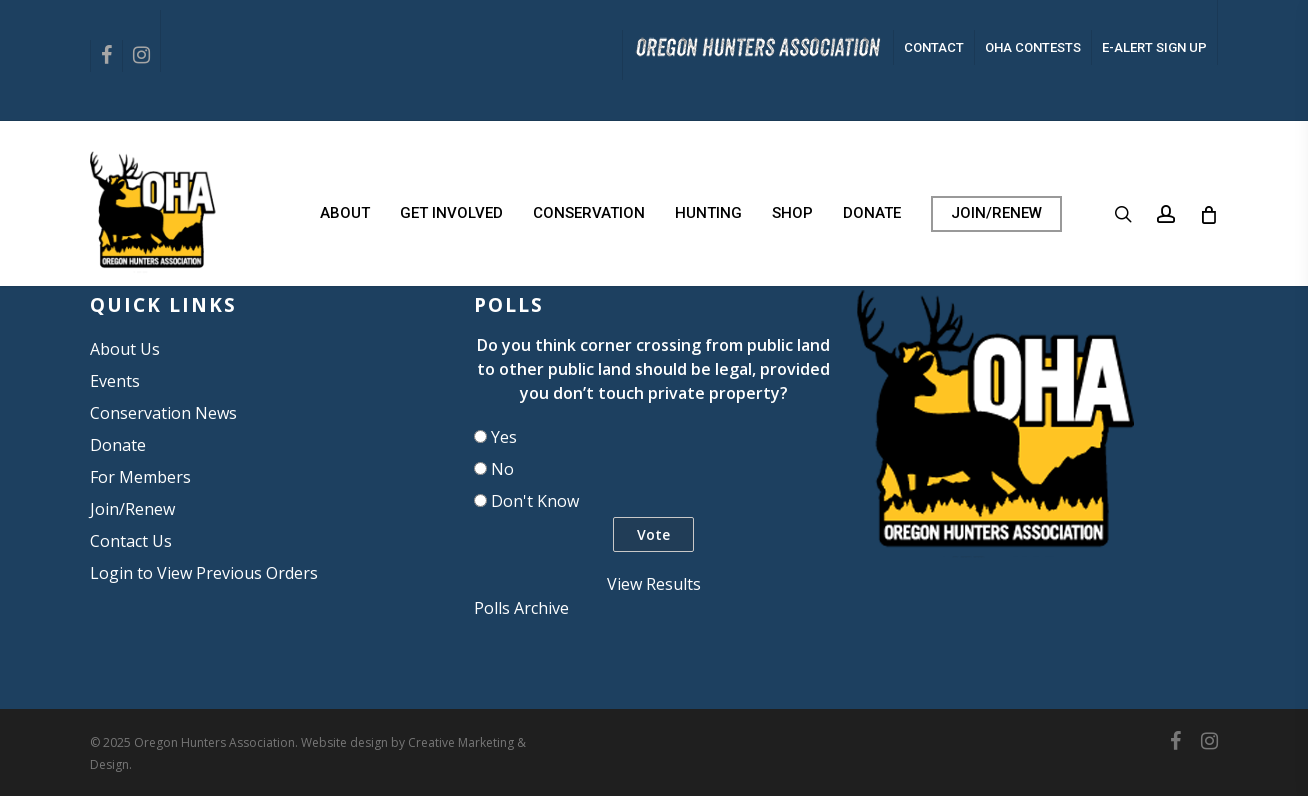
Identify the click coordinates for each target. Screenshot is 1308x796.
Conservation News (163, 413)
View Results (654, 584)
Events (115, 381)
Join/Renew (132, 509)
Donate (118, 445)
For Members (140, 477)
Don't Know (535, 501)
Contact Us (131, 541)
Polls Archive (521, 608)
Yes (504, 437)
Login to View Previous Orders (204, 573)
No (502, 469)
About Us (125, 349)
